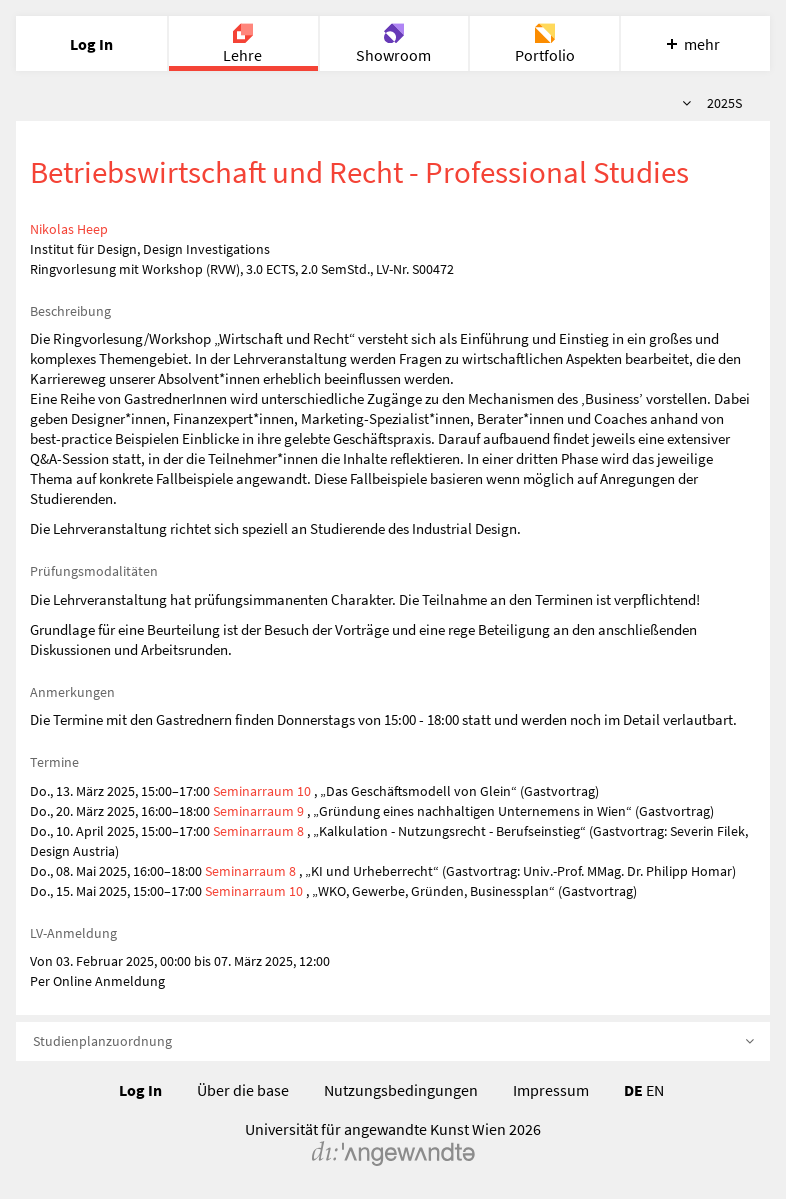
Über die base (243, 1090)
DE (633, 1090)
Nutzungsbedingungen (401, 1090)
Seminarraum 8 (260, 831)
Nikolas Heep (69, 229)
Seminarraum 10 (262, 791)
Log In (140, 1090)
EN (655, 1090)
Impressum (551, 1090)
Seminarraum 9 (258, 811)
